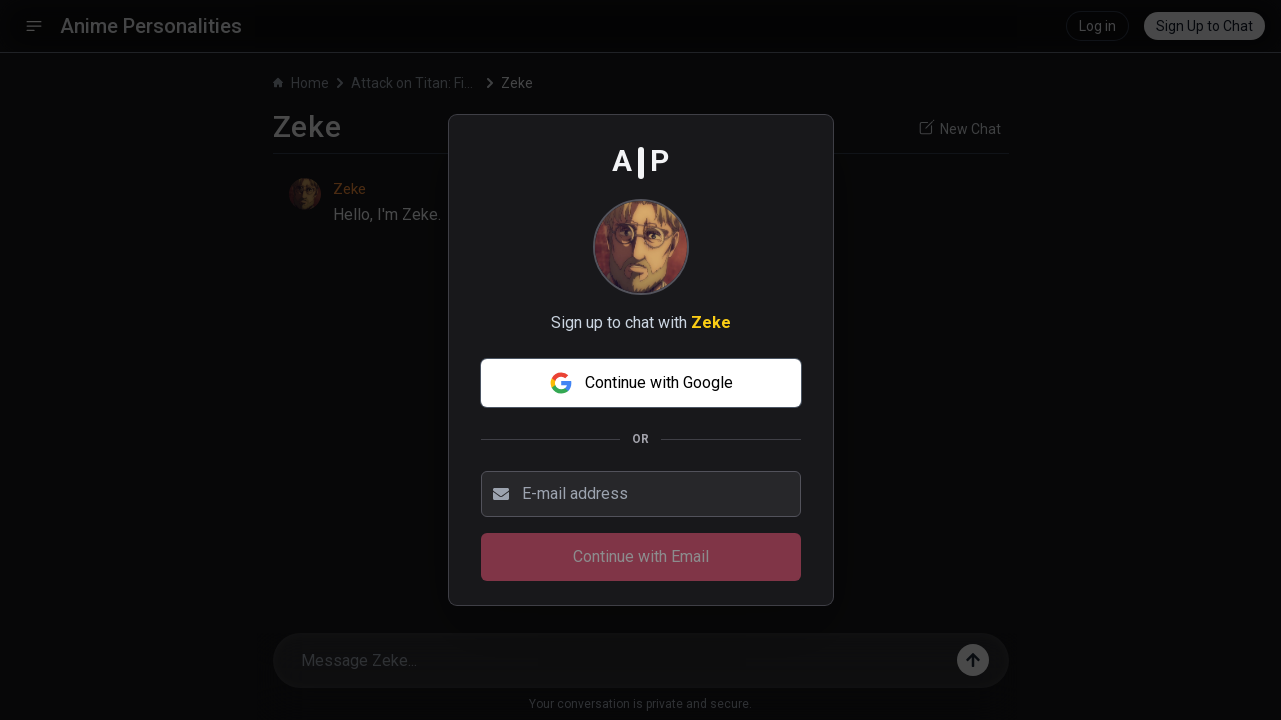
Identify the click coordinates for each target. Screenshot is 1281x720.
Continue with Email (641, 556)
